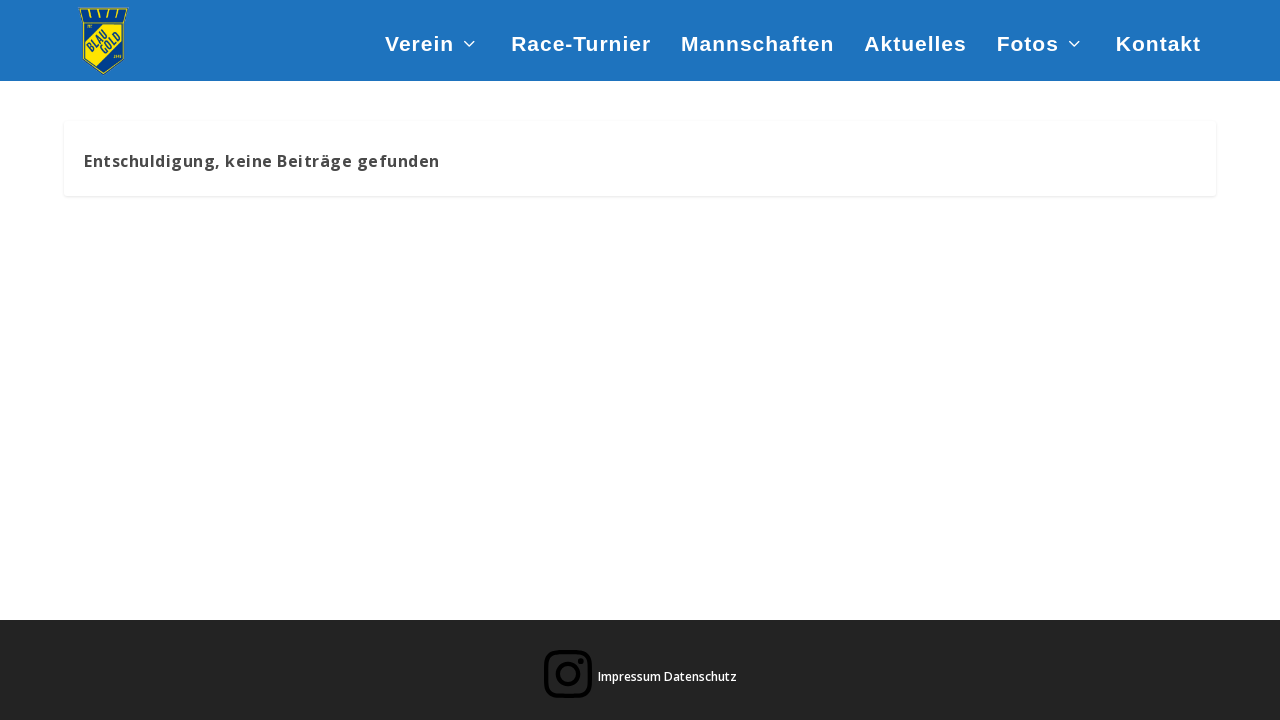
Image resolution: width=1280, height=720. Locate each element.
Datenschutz (700, 676)
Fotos (1028, 44)
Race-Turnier (581, 44)
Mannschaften (757, 44)
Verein (419, 44)
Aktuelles (915, 44)
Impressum (629, 676)
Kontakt (1158, 44)
